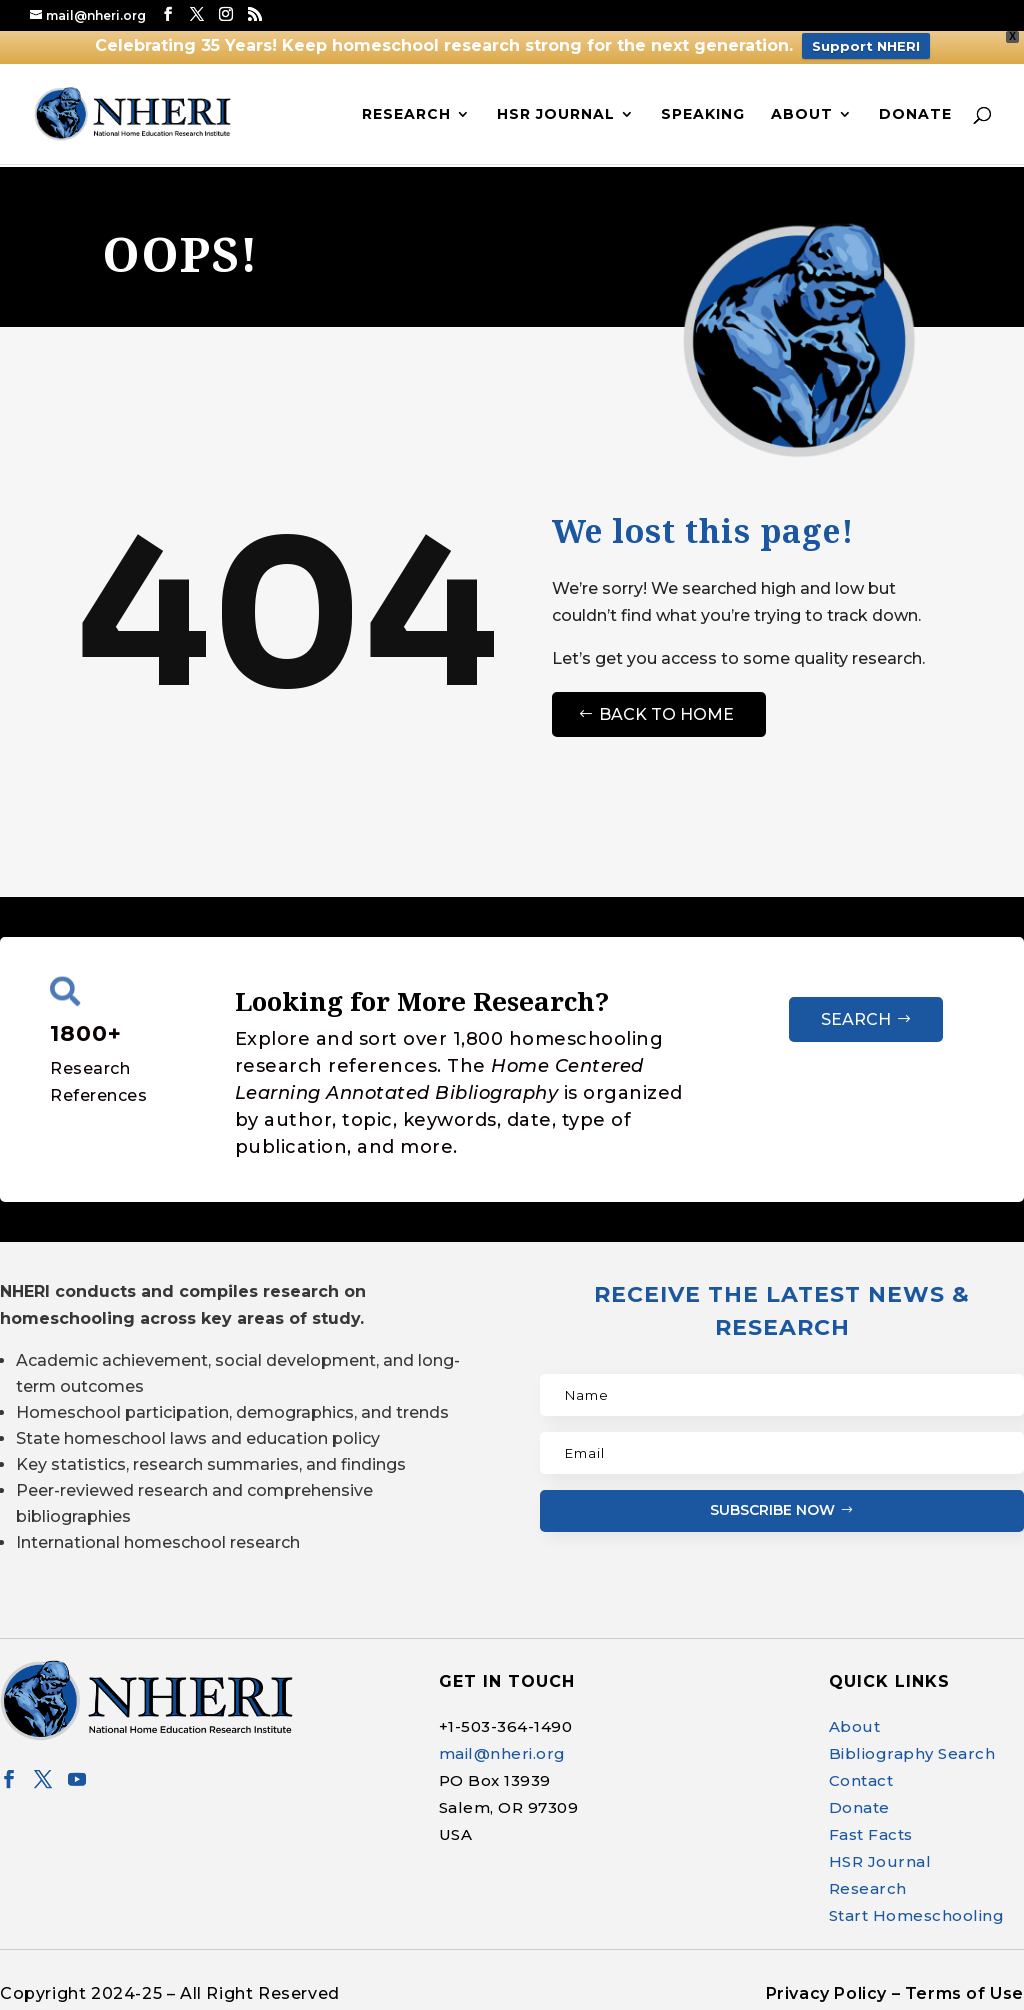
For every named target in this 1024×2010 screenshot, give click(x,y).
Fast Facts (871, 1834)
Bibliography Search (912, 1753)
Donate (915, 115)
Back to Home (666, 714)
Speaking (703, 115)
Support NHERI (866, 46)
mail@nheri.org (502, 1753)
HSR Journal (556, 115)
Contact (861, 1780)
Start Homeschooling (917, 1915)
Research (406, 115)
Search (856, 1019)
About (802, 115)
